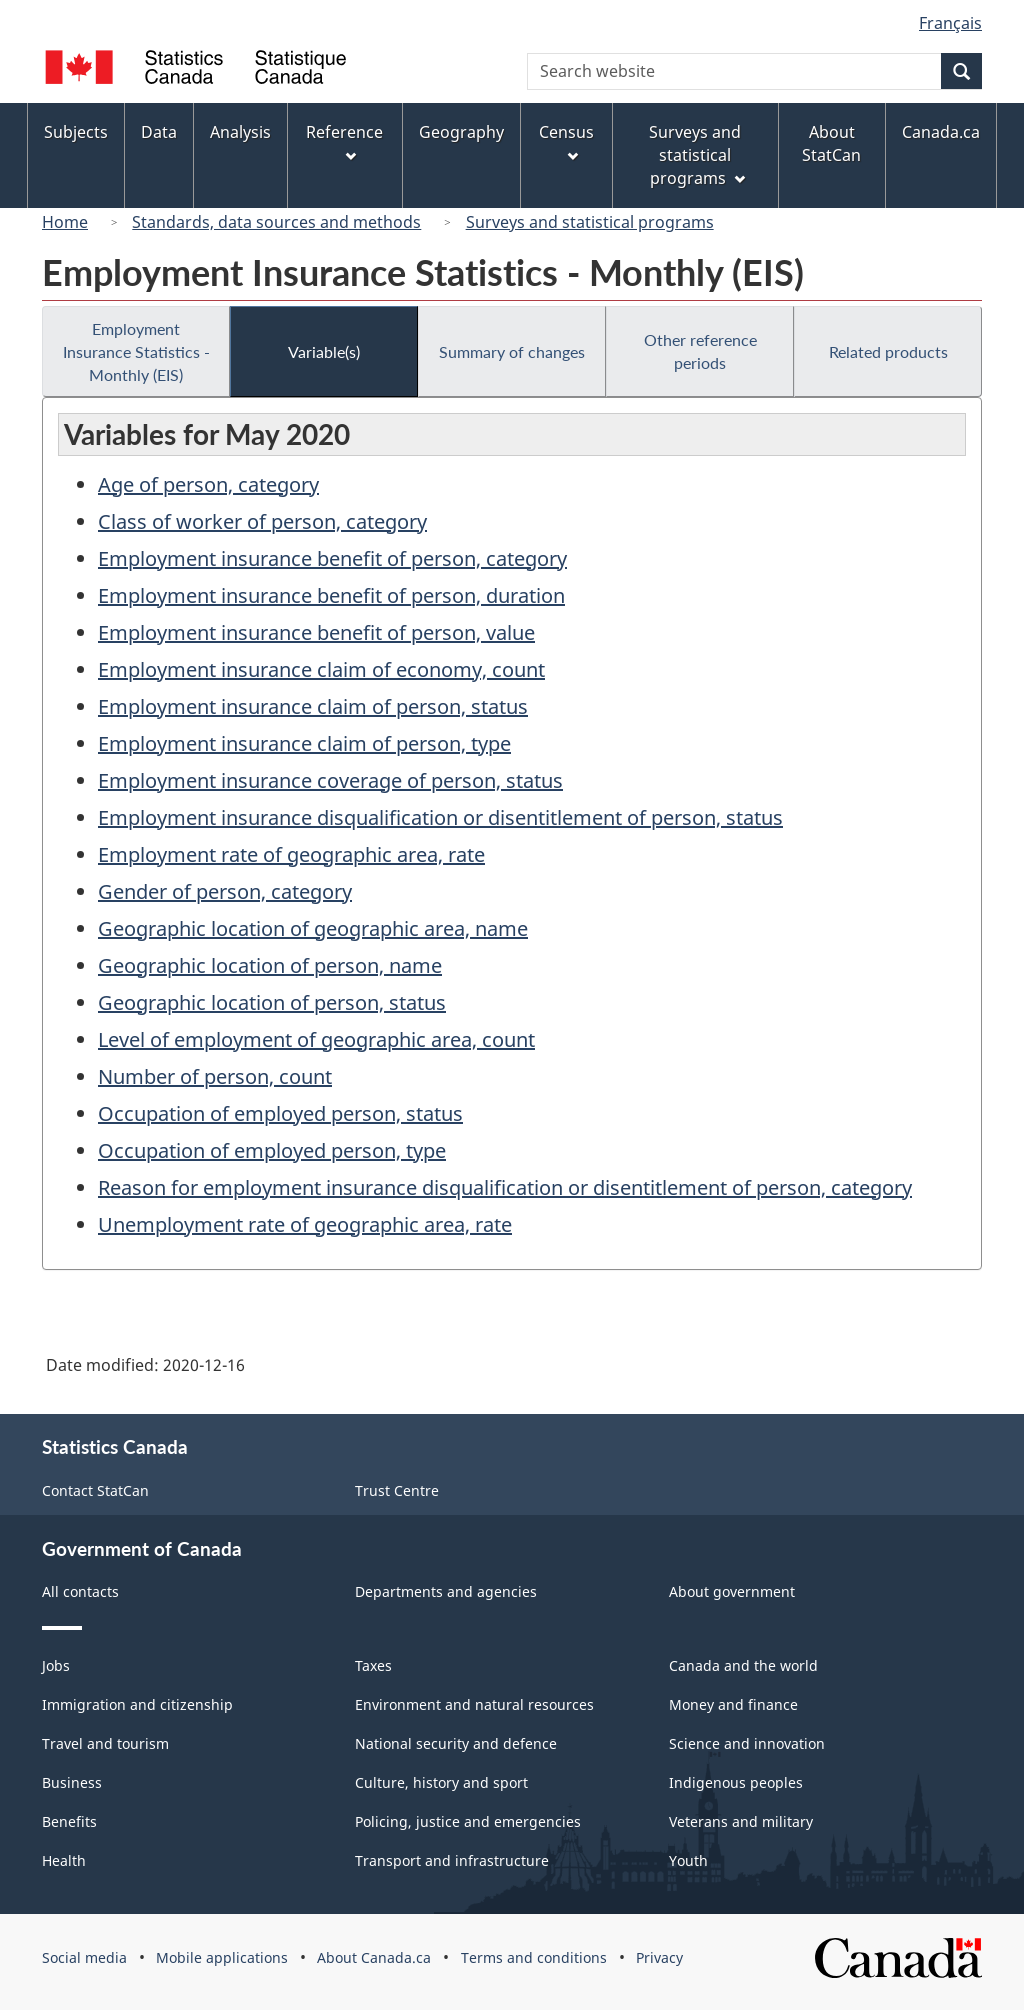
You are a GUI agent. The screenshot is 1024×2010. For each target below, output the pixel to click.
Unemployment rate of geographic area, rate (305, 1224)
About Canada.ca (374, 1957)
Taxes (373, 1665)
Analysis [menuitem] (240, 132)
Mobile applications (222, 1957)
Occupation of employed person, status (280, 1113)
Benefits (69, 1821)
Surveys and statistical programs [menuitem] (696, 155)
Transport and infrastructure (452, 1860)
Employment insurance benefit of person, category (332, 558)
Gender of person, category (225, 891)
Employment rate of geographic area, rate (291, 854)
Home (65, 222)
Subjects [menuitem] (76, 132)
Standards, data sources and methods (276, 222)
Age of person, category (208, 484)
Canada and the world (743, 1665)
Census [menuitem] (566, 141)
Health (64, 1860)
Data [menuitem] (159, 132)
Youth (688, 1860)
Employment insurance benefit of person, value (316, 632)
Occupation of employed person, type (272, 1150)
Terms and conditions (534, 1957)
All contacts (80, 1591)
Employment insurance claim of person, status (313, 706)
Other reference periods (700, 351)
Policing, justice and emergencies (468, 1821)
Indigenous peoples (736, 1782)
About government (732, 1591)
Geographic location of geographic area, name (313, 928)
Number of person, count (215, 1076)
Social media (84, 1957)
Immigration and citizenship (137, 1704)
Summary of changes (512, 351)
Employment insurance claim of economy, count (321, 669)
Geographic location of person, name (270, 965)
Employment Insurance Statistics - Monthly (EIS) (136, 351)
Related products (888, 351)
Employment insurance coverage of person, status (330, 780)
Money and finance (733, 1704)
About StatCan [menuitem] (831, 143)
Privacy (659, 1957)
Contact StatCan (95, 1490)
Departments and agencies (446, 1591)
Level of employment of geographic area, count (316, 1039)
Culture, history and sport (441, 1782)
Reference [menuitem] (344, 141)
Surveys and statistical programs (590, 222)
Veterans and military (741, 1821)
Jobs (56, 1665)
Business (72, 1782)
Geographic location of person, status (272, 1002)
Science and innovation (747, 1743)
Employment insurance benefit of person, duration (331, 595)
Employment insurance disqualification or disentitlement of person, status (440, 817)
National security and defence (456, 1743)
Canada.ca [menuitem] (941, 132)
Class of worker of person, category (262, 521)
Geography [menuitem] (461, 132)
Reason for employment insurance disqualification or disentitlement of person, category (505, 1187)
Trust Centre (397, 1490)
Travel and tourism (105, 1743)
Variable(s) (324, 351)
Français (950, 23)
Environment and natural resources (474, 1704)
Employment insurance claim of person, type (304, 743)
